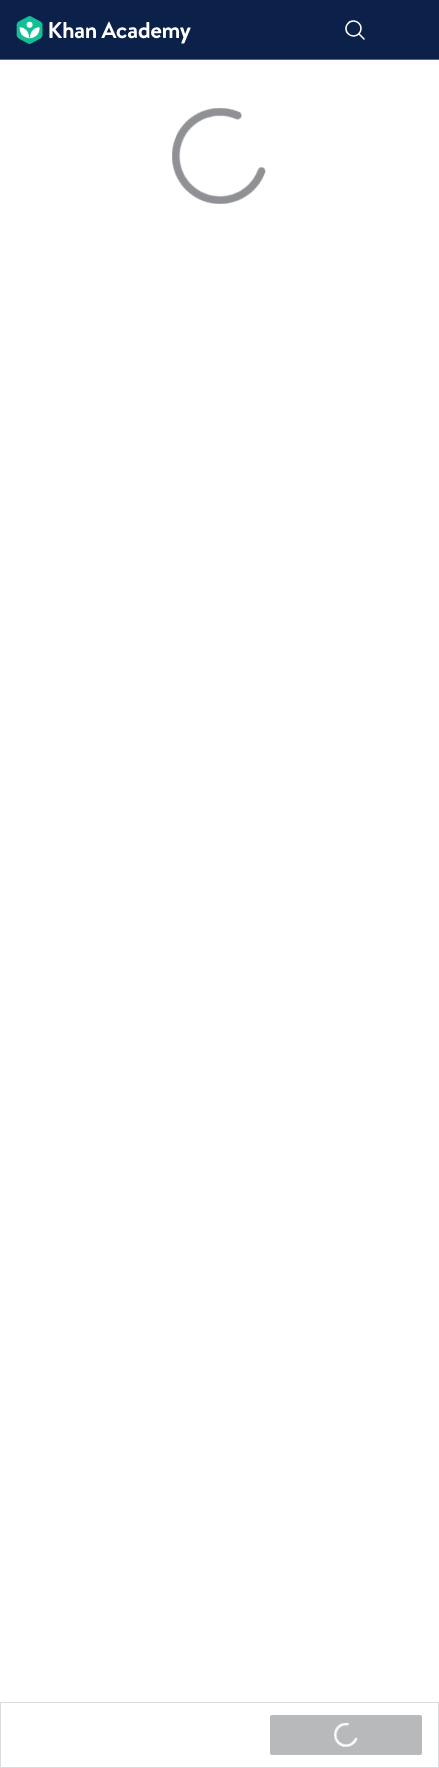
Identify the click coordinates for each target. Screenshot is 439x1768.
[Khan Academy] (95, 31)
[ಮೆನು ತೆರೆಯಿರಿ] (411, 31)
